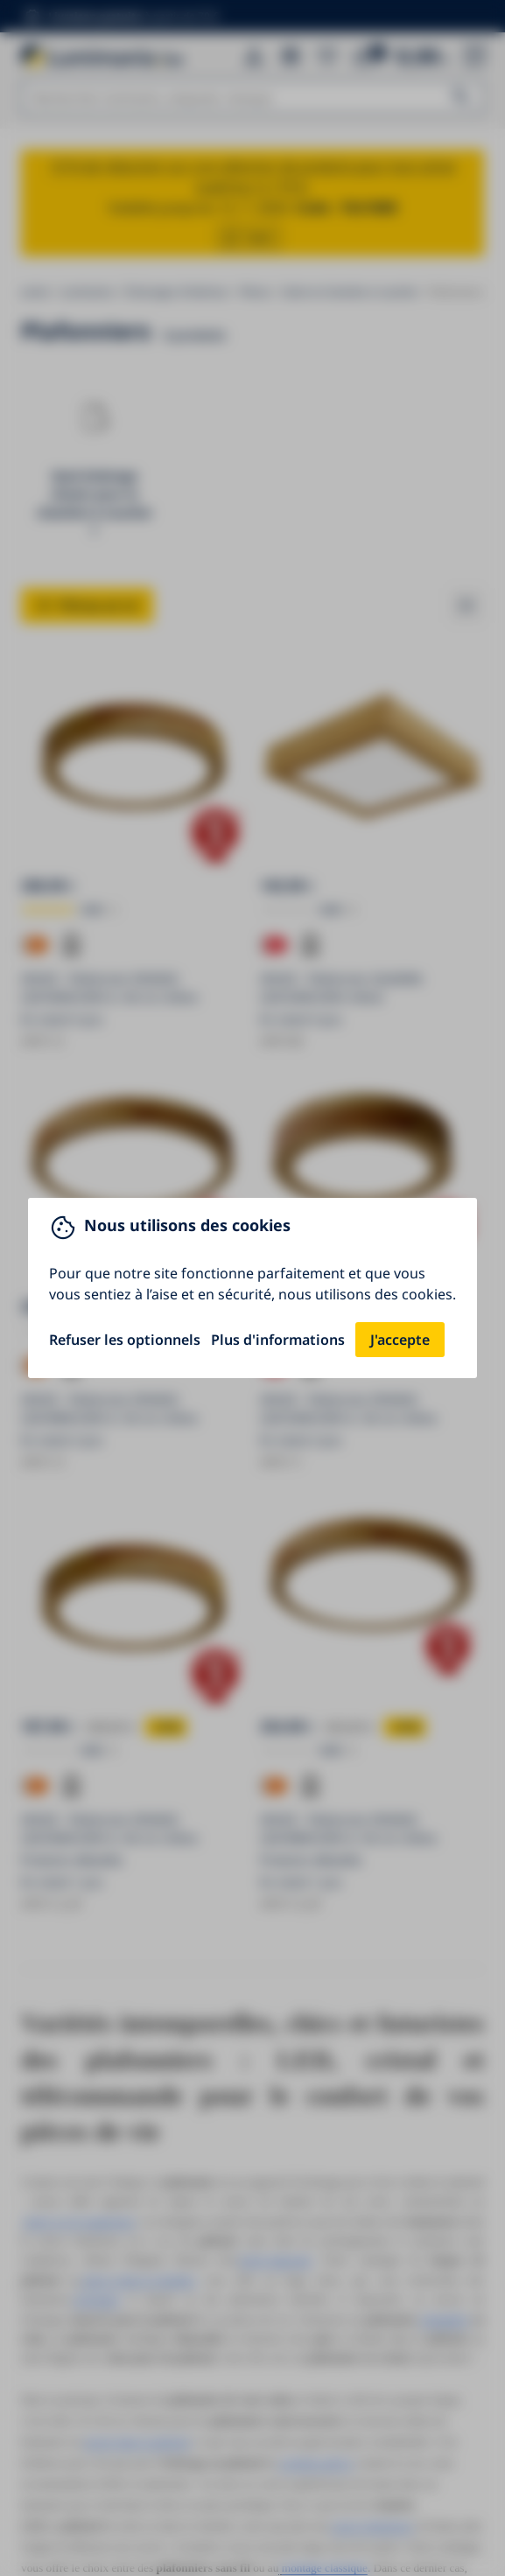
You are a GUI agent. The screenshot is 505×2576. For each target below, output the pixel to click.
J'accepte (400, 1339)
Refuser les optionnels (124, 1339)
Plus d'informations (278, 1339)
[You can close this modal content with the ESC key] (252, 1288)
